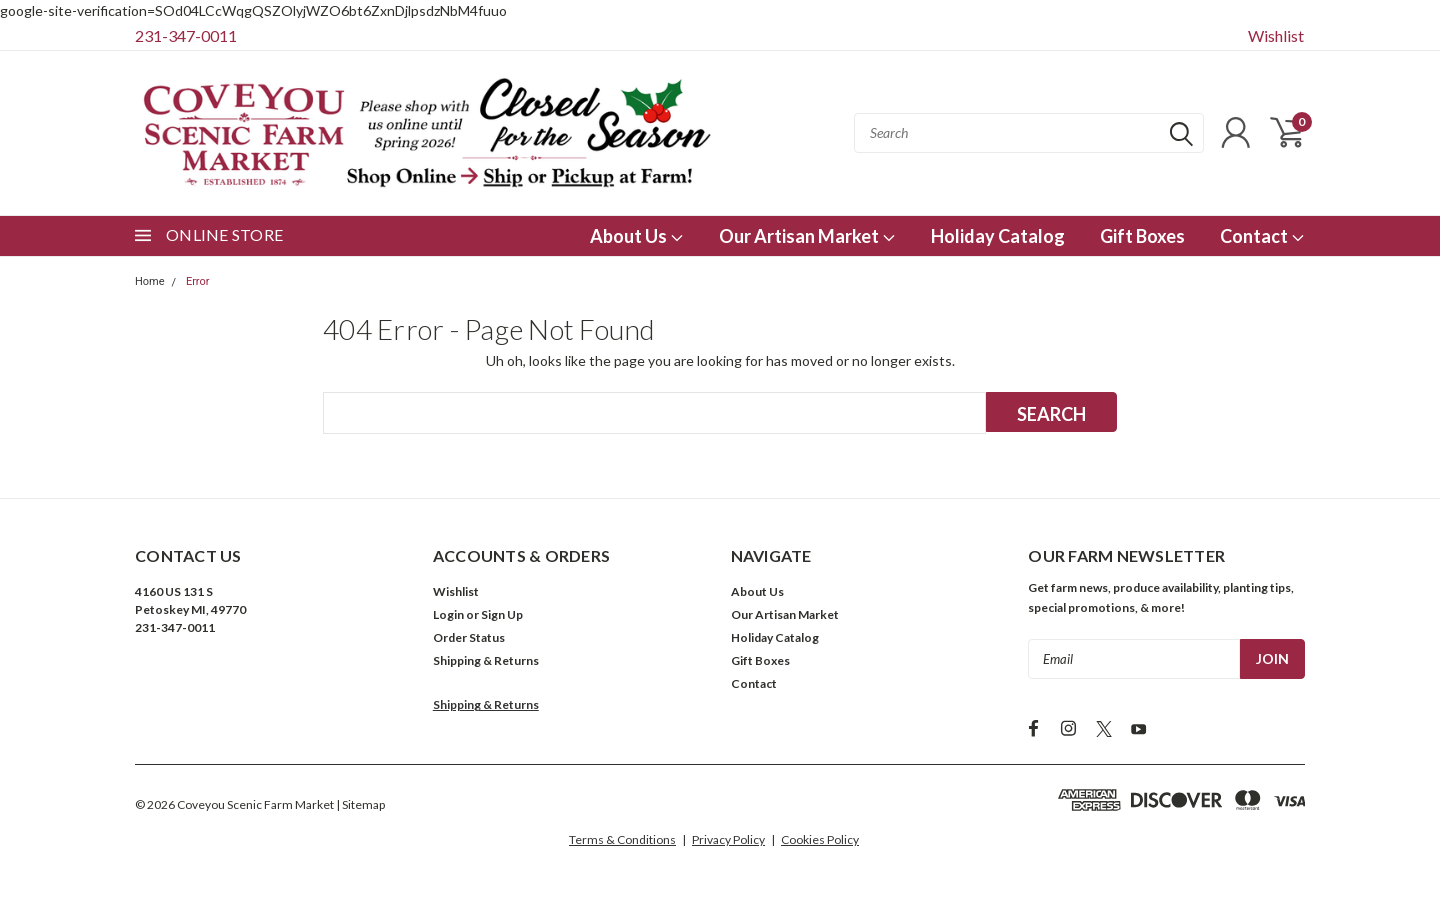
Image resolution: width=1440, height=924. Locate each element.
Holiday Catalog (998, 236)
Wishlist (1276, 35)
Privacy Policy (728, 839)
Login (448, 614)
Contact (1262, 236)
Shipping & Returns (486, 660)
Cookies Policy (820, 839)
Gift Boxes (1142, 236)
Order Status (469, 637)
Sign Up (502, 614)
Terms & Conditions (622, 839)
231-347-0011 (186, 35)
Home (150, 281)
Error (198, 281)
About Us (637, 236)
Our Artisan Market (807, 236)
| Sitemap (360, 804)
